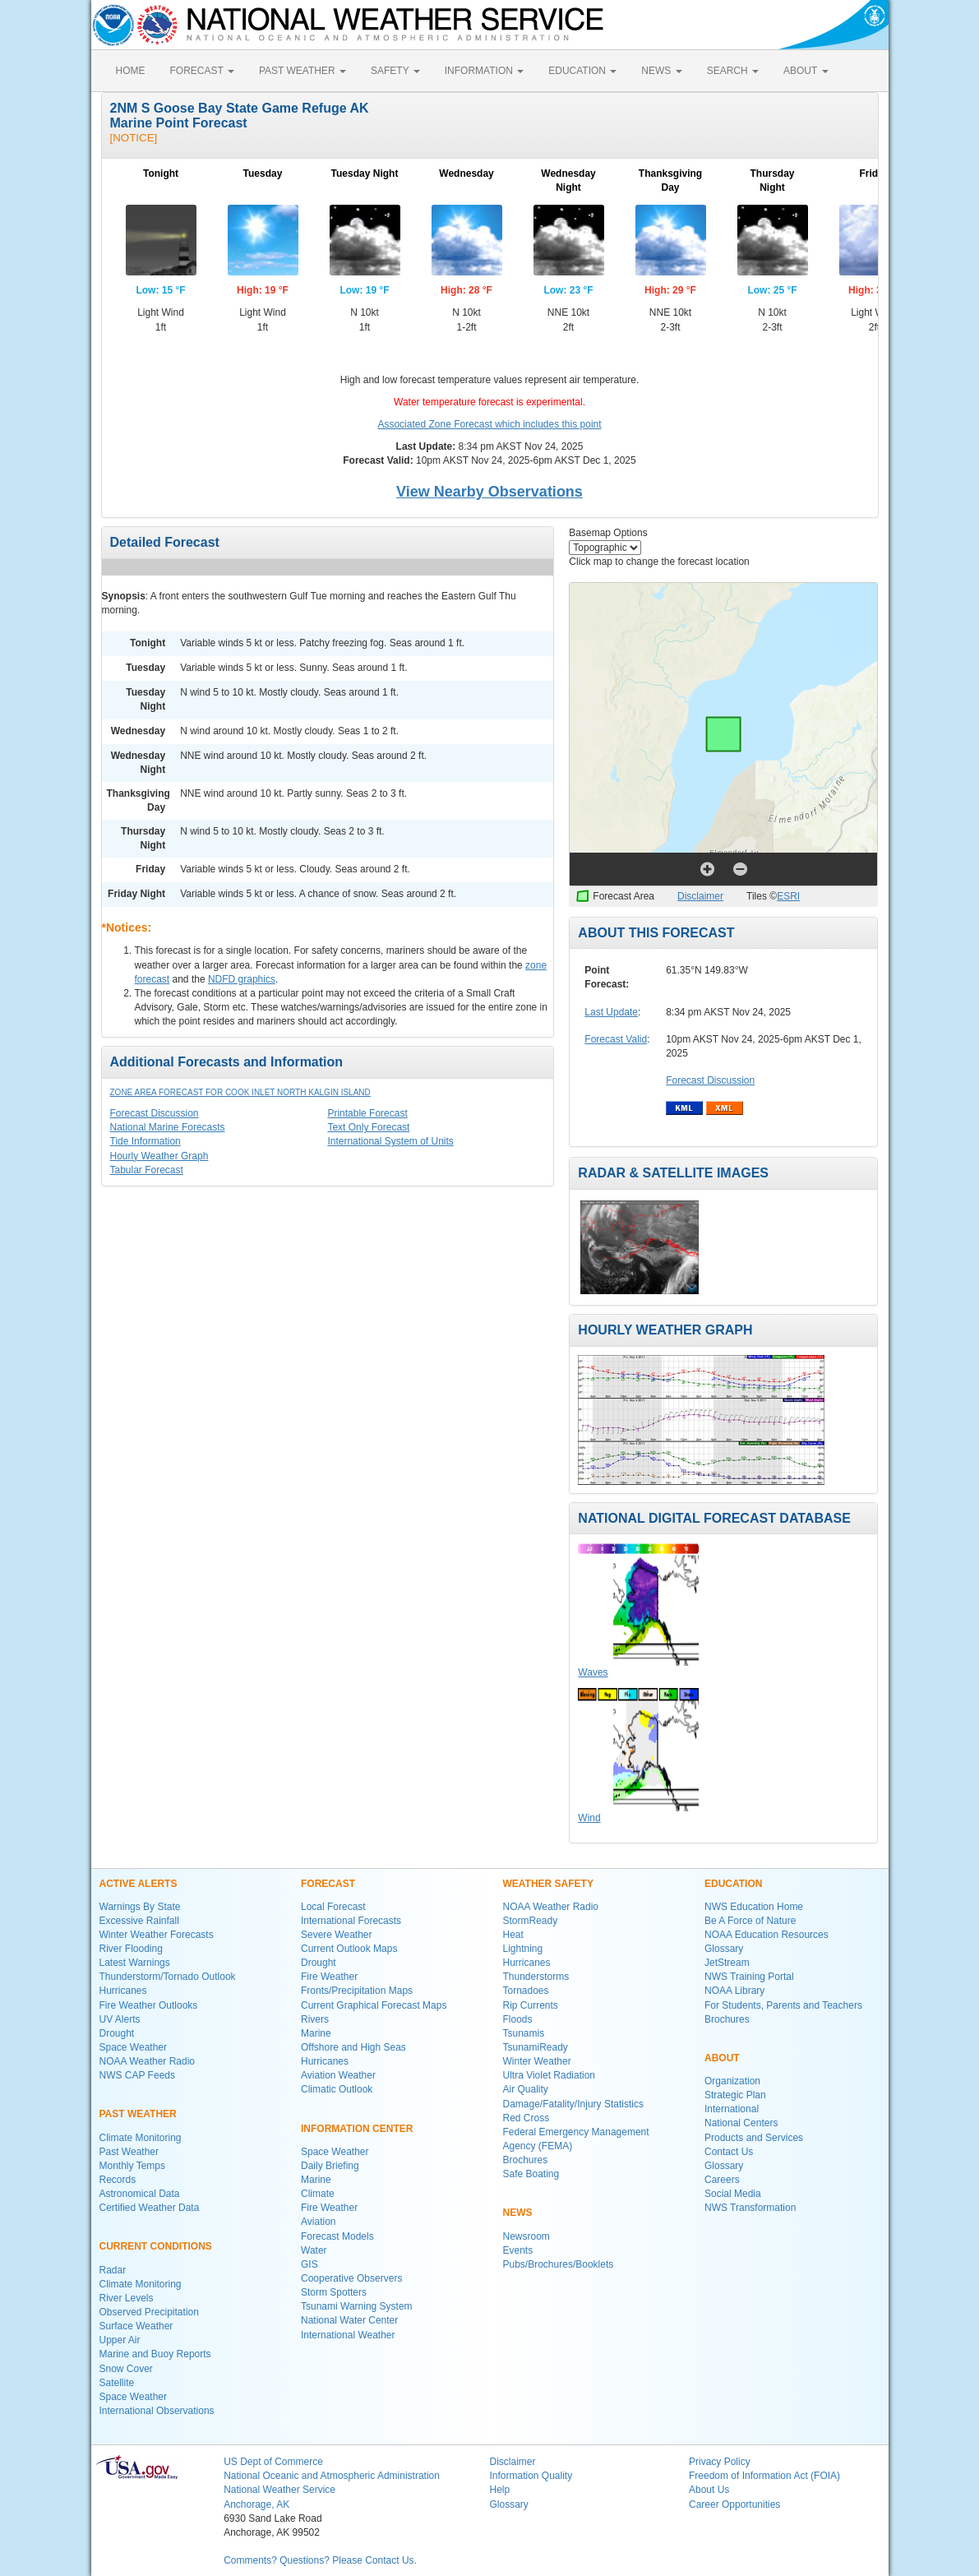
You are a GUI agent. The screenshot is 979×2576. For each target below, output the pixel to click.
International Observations (157, 2410)
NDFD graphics (241, 979)
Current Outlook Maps (349, 1948)
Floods (518, 2019)
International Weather (348, 2335)
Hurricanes (123, 1990)
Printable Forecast (367, 1113)
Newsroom (526, 2236)
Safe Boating (531, 2174)
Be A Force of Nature (750, 1920)
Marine (316, 2033)
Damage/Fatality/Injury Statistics (573, 2104)
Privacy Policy (719, 2461)
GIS (309, 2264)
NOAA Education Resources (766, 1934)
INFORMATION (484, 70)
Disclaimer (700, 896)
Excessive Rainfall (139, 1920)
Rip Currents (530, 2005)
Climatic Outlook (336, 2089)
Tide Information (145, 1141)
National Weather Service (279, 2489)
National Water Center (349, 2320)
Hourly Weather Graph (159, 1156)
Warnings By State (140, 1906)
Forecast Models (337, 2236)
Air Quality (525, 2089)
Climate (318, 2193)
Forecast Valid (615, 1039)
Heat (513, 1934)
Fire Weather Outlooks (148, 2005)
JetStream (727, 1962)
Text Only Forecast (368, 1127)
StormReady (530, 1920)
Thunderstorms (536, 1976)
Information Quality (530, 2475)
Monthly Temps (132, 2165)
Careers (722, 2179)
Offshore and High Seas (353, 2047)
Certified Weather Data (149, 2207)
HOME (130, 70)
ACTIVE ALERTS (138, 1883)
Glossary (723, 1948)
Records (117, 2179)
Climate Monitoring (140, 2138)
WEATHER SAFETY (548, 1883)
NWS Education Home (753, 1906)
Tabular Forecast (146, 1170)
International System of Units (390, 1141)
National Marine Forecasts (167, 1127)
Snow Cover (126, 2369)
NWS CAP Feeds (137, 2075)
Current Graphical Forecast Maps (373, 2005)
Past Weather (129, 2151)
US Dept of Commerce (273, 2461)
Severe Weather (336, 1934)
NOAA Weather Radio (147, 2061)
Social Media (732, 2193)
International (731, 2109)
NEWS (661, 70)
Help (499, 2489)
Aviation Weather (338, 2075)
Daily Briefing (330, 2165)
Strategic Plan (735, 2095)
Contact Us (728, 2151)
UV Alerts (120, 2019)
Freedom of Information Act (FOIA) (764, 2475)
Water (314, 2250)
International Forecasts (351, 1920)
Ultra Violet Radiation (549, 2075)
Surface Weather (136, 2326)
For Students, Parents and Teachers (783, 2005)
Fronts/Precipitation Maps (357, 1990)
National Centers (741, 2123)
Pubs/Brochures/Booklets (558, 2264)
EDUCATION (582, 70)
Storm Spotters (334, 2292)
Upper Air (120, 2340)
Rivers (315, 2019)
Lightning (523, 1948)
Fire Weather (329, 1976)
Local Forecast (333, 1906)
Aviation (318, 2221)
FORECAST (202, 70)
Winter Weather (537, 2061)
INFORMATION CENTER (357, 2128)
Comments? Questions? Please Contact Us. (320, 2560)
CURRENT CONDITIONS (155, 2246)
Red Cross (526, 2118)
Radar (113, 2270)
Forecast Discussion (154, 1113)
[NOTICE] (134, 138)
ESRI (788, 896)
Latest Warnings (134, 1962)
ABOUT (805, 70)
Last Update (611, 1012)
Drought (117, 2033)
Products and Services (753, 2138)
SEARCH (733, 70)
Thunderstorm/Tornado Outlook (167, 1976)
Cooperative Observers (351, 2278)
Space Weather (133, 2047)
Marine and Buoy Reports (155, 2354)
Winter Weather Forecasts (156, 1934)
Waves (592, 1672)
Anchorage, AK (256, 2504)
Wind (589, 1818)
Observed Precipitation (149, 2312)
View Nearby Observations (489, 491)
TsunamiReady (535, 2047)
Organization (732, 2081)
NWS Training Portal (749, 1976)
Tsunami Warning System (357, 2306)
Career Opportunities (734, 2504)
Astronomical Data (139, 2193)
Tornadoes (526, 1990)
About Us (709, 2489)
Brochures (525, 2160)
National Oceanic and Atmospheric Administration (332, 2475)
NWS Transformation (750, 2207)
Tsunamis (524, 2033)
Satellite (117, 2383)
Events (518, 2250)
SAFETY (395, 70)
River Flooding (131, 1948)
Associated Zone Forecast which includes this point (489, 424)
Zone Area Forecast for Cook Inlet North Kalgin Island (240, 1092)
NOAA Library (734, 1990)
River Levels (126, 2298)
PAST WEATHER (302, 70)
